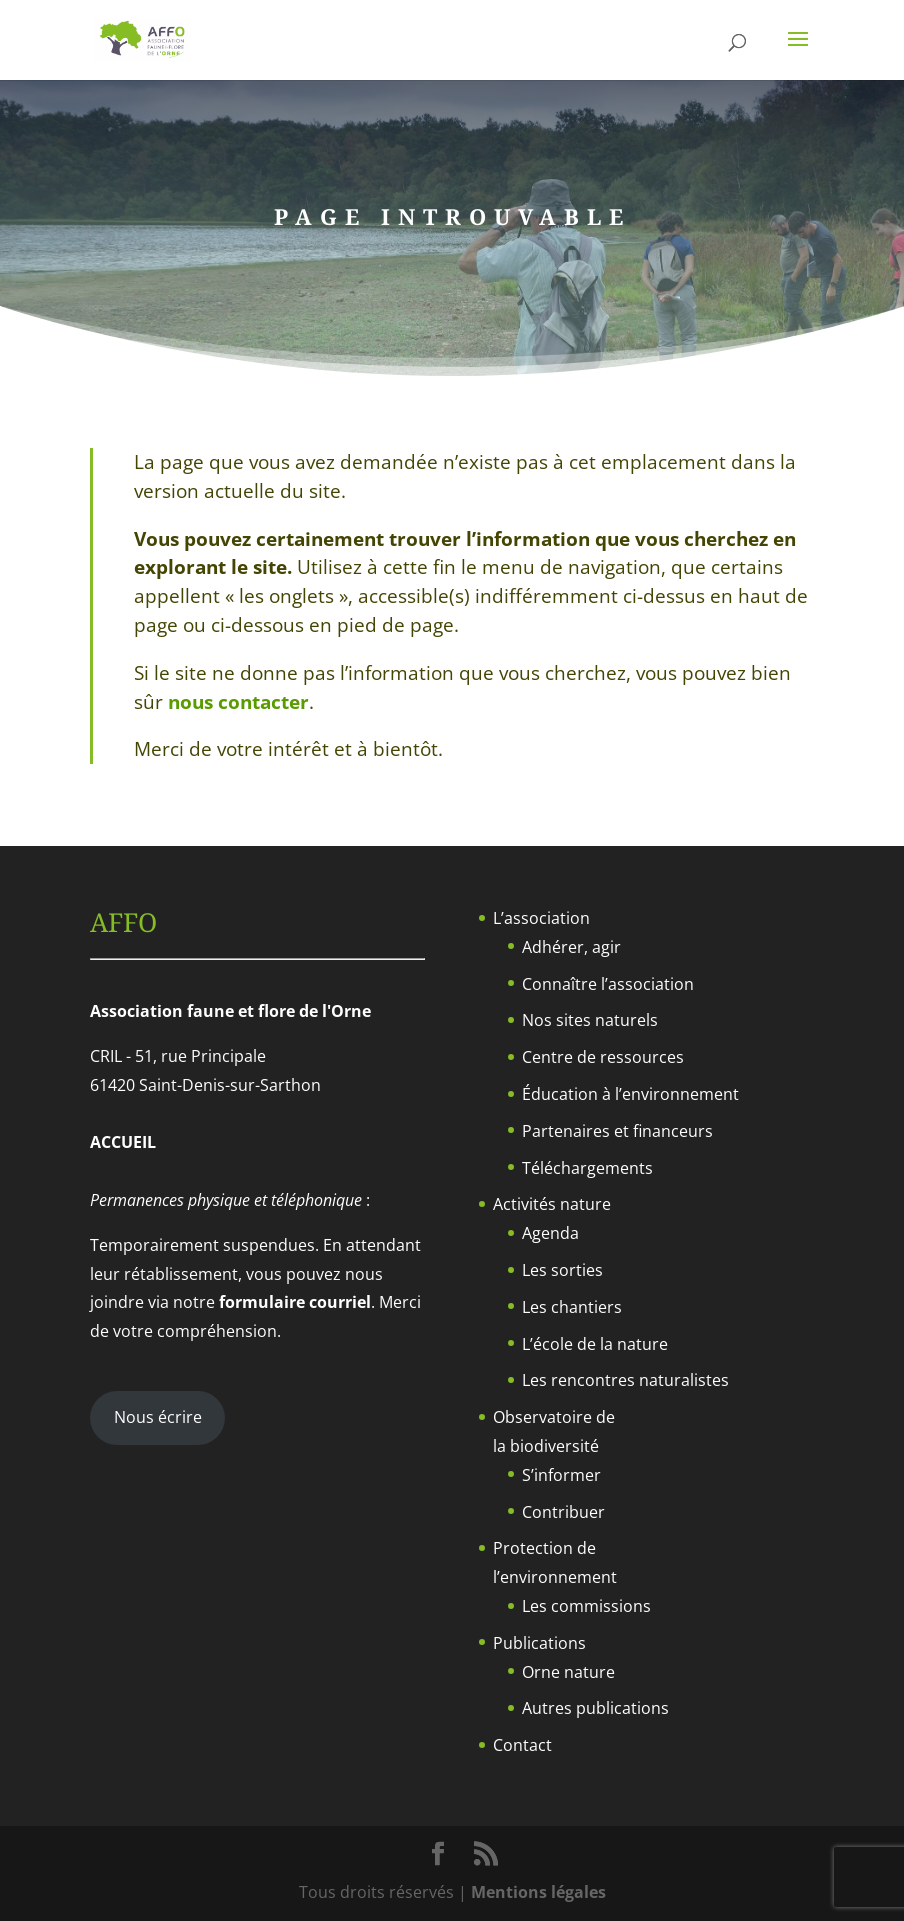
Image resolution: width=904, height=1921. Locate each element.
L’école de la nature (595, 1344)
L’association (541, 918)
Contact (522, 1745)
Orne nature (568, 1672)
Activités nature (552, 1204)
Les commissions (586, 1606)
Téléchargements (587, 1168)
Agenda (550, 1233)
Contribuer (563, 1512)
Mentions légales (538, 1892)
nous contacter (238, 702)
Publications (539, 1643)
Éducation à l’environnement (630, 1094)
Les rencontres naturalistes (625, 1380)
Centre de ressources (603, 1057)
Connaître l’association (608, 984)
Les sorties (562, 1270)
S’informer (561, 1475)
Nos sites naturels (590, 1020)
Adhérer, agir (571, 947)
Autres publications (595, 1708)
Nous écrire (158, 1417)
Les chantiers (572, 1307)
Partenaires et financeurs (617, 1131)
